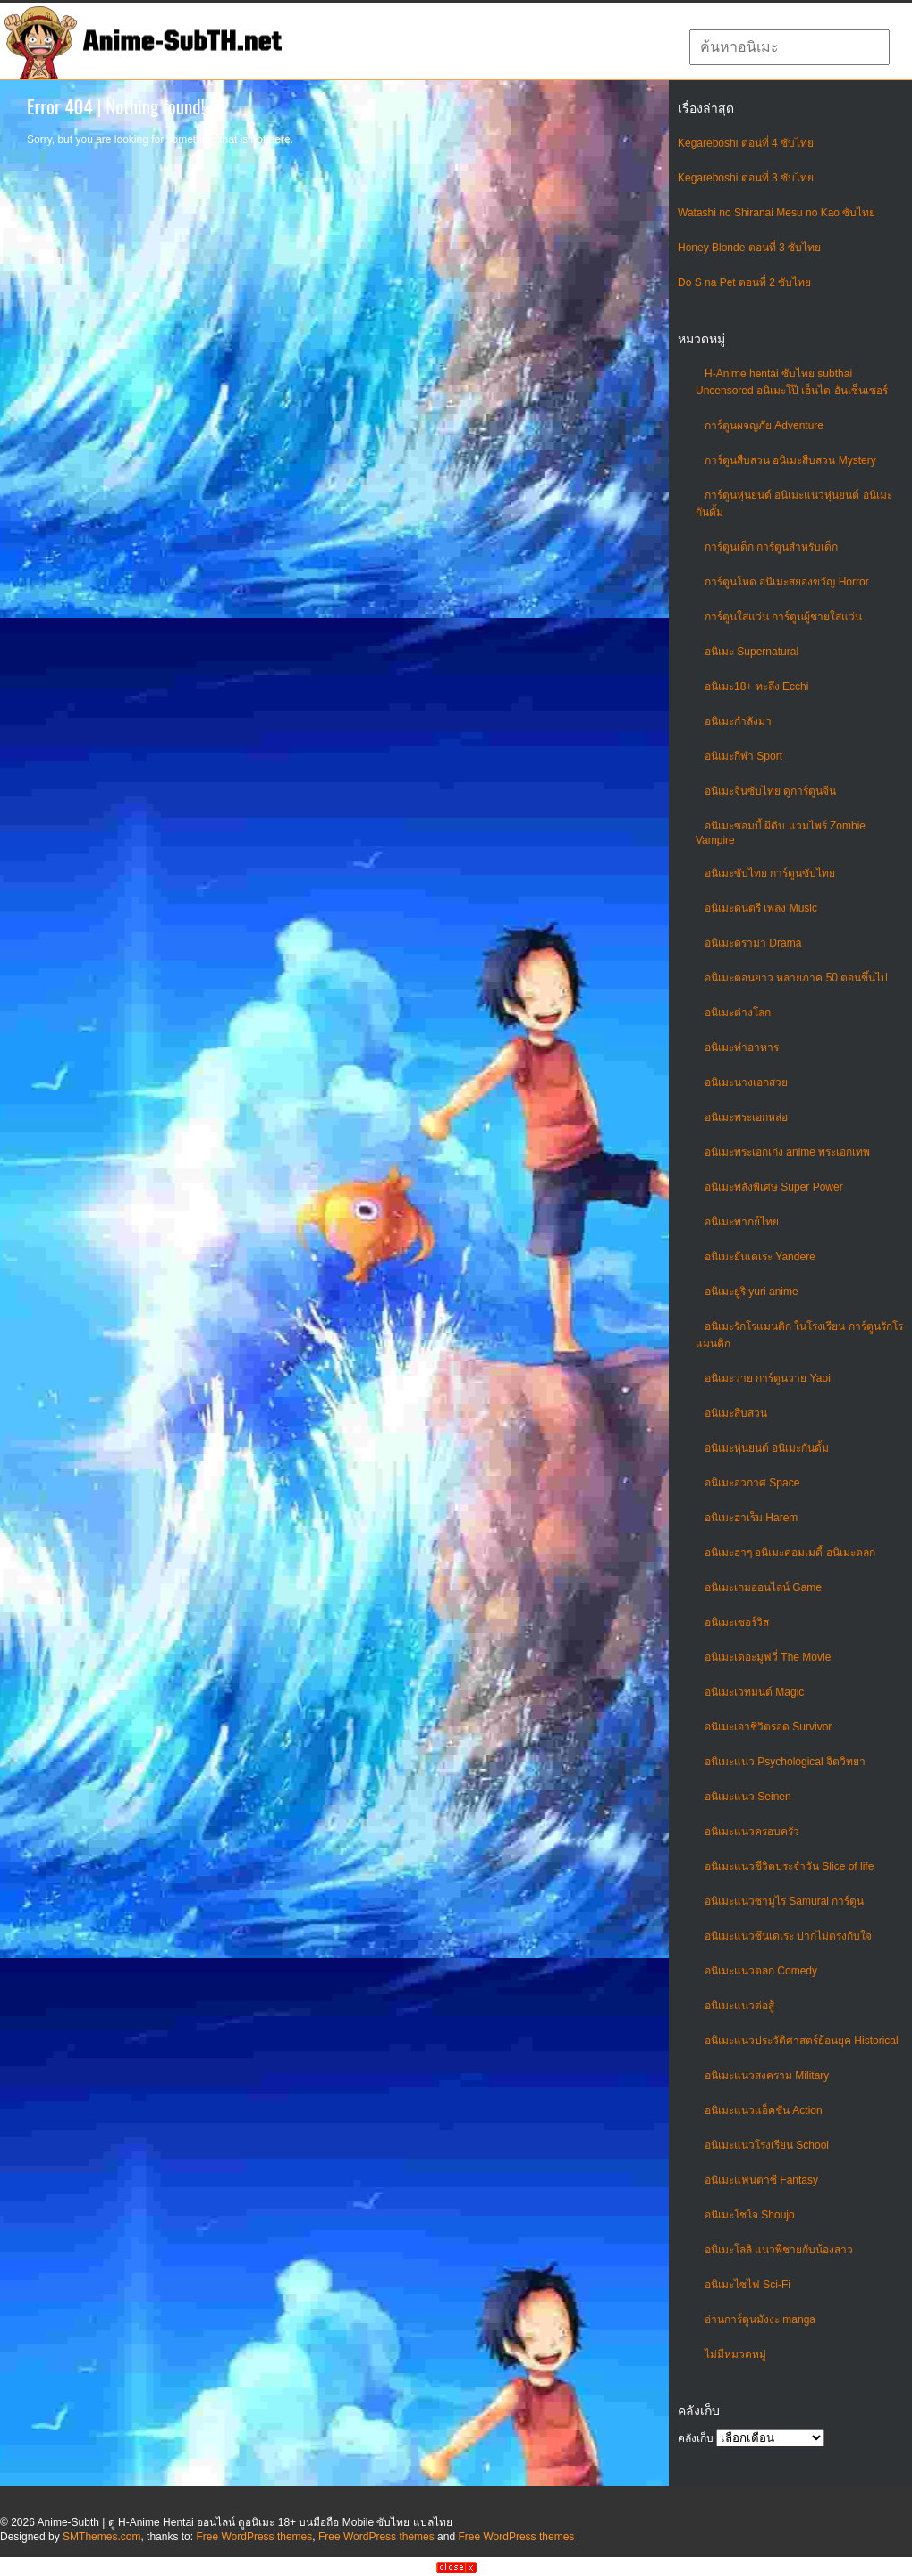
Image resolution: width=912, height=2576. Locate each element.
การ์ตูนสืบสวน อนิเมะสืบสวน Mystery (790, 460)
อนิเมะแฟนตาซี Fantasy (761, 2180)
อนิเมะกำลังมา (738, 721)
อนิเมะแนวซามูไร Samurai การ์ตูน (784, 1901)
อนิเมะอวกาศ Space (752, 1483)
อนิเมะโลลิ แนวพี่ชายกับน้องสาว (779, 2249)
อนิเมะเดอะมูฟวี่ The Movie (768, 1657)
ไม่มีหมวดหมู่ (735, 2354)
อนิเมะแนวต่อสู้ (739, 2005)
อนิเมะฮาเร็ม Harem (751, 1517)
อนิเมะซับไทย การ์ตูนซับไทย (770, 873)
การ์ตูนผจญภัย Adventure (764, 425)
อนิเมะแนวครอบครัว (752, 1831)
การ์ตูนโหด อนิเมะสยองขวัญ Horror (787, 582)
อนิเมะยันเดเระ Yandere (760, 1256)
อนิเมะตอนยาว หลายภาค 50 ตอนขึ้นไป (796, 978)
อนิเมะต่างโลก (738, 1012)
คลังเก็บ (696, 2438)
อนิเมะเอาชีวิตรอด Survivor (768, 1727)
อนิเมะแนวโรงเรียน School (767, 2145)
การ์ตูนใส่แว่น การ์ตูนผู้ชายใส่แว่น (783, 616)
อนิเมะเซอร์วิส (737, 1622)
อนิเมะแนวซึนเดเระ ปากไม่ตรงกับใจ (788, 1936)
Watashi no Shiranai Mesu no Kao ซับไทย (776, 212)
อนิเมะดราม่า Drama (753, 943)
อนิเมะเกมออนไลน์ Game (763, 1587)
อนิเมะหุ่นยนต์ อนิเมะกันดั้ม (767, 1448)
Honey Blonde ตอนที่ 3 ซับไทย (749, 247)
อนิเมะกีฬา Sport (743, 756)
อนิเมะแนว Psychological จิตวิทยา (785, 1761)
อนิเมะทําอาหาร (742, 1047)
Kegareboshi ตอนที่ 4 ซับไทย (746, 143)
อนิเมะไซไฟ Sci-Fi (747, 2284)
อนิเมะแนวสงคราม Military (767, 2075)
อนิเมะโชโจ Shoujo (750, 2215)
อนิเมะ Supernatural (751, 651)
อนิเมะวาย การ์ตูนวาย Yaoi (768, 1378)
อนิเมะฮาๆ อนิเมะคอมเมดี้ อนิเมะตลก (790, 1552)
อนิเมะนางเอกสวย (746, 1082)
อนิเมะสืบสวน (736, 1413)
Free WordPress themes (254, 2536)
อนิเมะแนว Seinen (748, 1796)
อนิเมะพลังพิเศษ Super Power (774, 1187)
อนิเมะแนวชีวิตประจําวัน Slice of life (789, 1866)
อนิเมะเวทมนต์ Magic (754, 1692)
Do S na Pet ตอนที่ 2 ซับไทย (744, 282)
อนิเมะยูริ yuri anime (751, 1291)
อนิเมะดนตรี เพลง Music (761, 908)
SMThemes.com (101, 2536)
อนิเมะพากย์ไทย (742, 1222)
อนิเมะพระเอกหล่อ (746, 1117)
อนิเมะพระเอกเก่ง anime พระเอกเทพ (787, 1152)
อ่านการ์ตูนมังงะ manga (760, 2319)
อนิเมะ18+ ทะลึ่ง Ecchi (756, 686)
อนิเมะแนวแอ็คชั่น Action (764, 2110)
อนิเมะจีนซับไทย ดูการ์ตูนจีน (770, 791)
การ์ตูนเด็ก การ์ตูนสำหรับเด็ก (771, 547)
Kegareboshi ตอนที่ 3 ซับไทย (746, 178)
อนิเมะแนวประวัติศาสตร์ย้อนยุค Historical (802, 2040)
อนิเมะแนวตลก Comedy (761, 1971)
